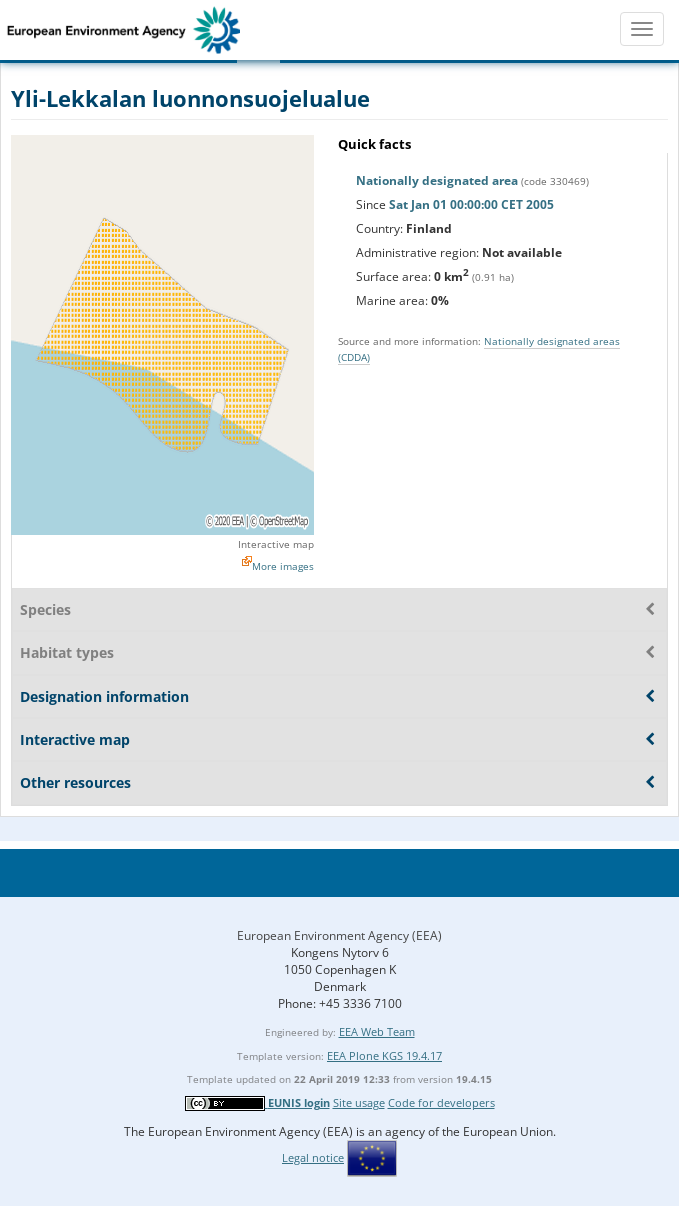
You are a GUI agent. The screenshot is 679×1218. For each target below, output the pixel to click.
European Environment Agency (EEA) (339, 935)
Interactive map (276, 544)
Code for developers (441, 1102)
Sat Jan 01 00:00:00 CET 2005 (471, 204)
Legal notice (313, 1157)
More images (283, 566)
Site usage (359, 1102)
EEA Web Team (377, 1031)
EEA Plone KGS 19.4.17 (384, 1055)
